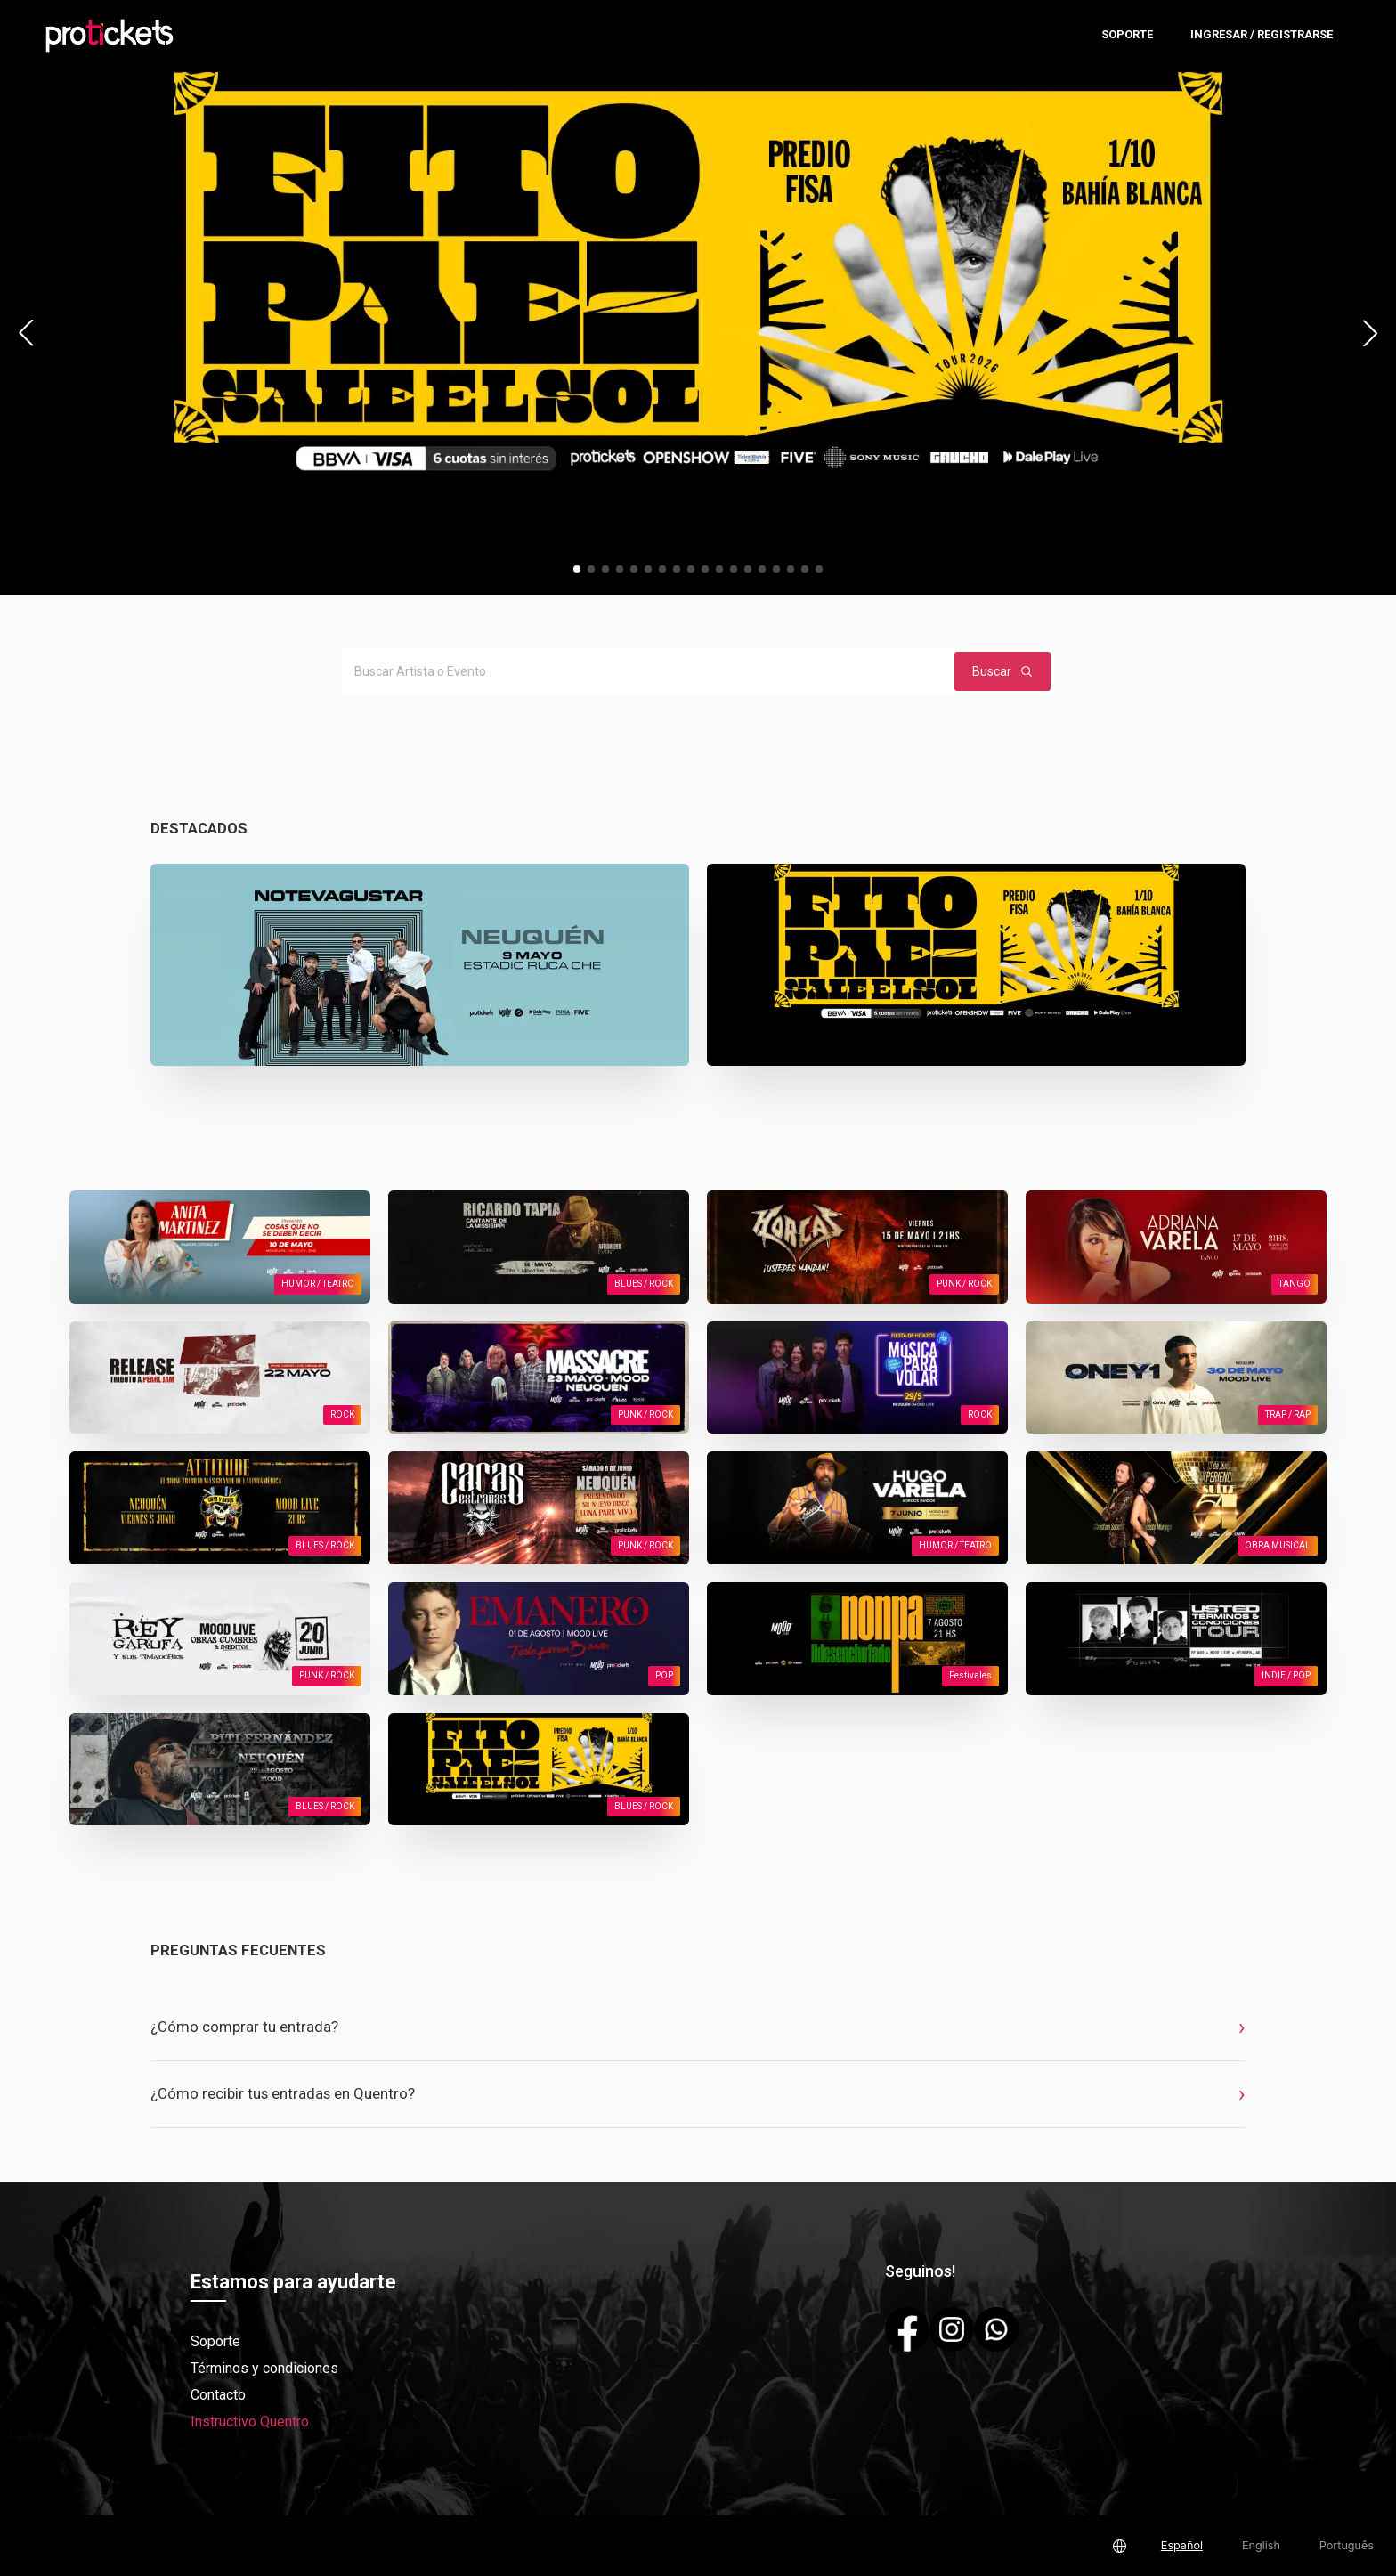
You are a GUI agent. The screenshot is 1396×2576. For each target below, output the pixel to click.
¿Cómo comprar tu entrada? (244, 2027)
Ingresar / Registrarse (1261, 34)
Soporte (1127, 34)
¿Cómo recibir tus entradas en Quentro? (282, 2093)
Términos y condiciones (264, 2368)
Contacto (218, 2394)
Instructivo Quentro (250, 2421)
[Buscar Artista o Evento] (645, 671)
